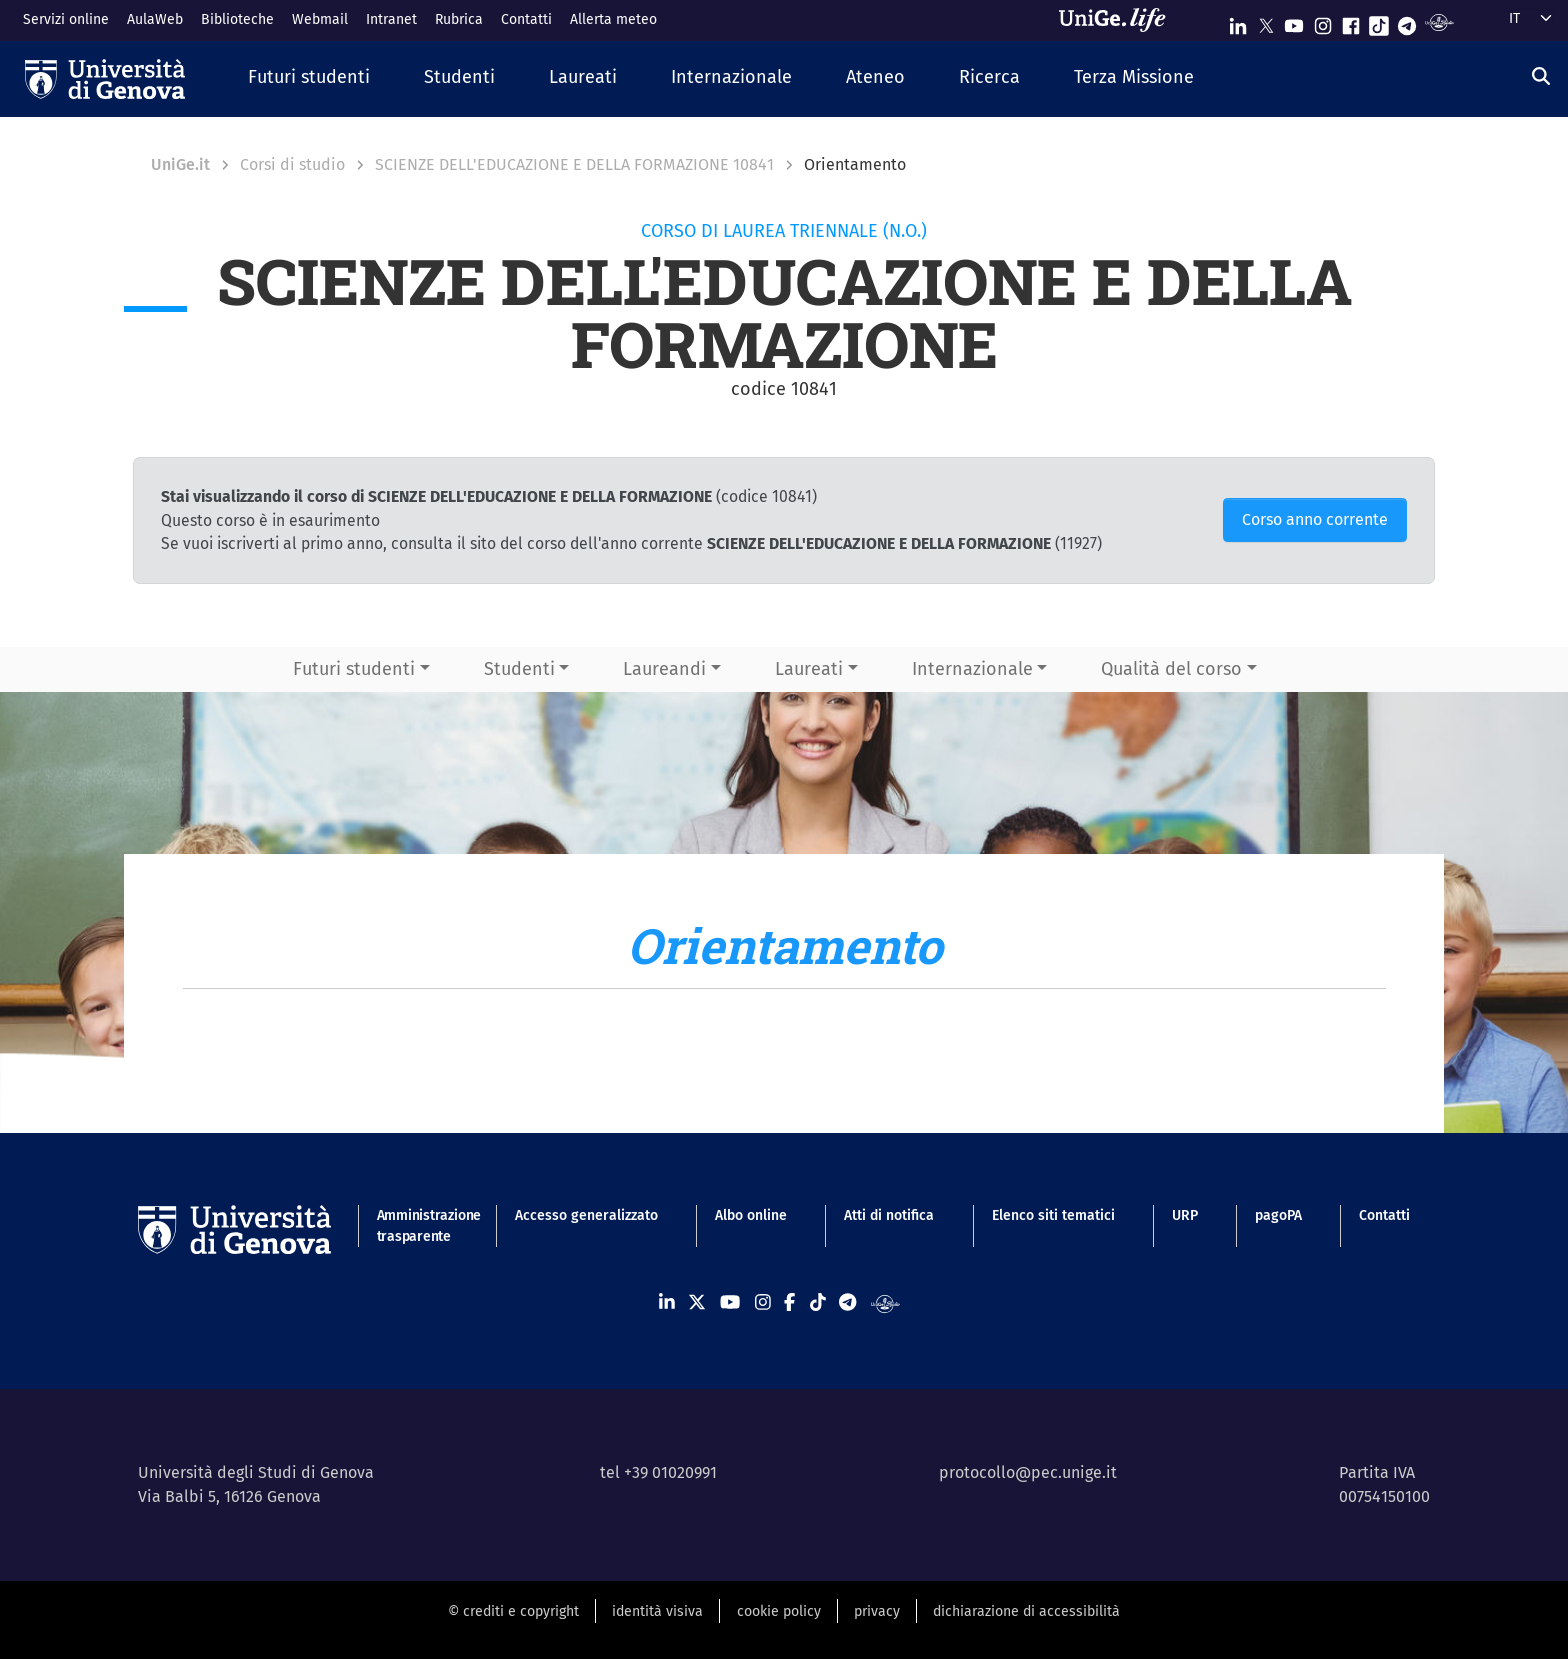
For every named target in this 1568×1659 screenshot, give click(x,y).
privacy (877, 1611)
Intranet (391, 19)
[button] (309, 78)
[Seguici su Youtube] (1294, 21)
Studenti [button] (519, 669)
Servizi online (66, 19)
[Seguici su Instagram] (1323, 21)
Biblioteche (237, 19)
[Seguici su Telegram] (1407, 21)
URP (1185, 1215)
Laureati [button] (809, 669)
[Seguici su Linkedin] (1238, 21)
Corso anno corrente (1315, 519)
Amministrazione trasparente (417, 1226)
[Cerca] (1541, 77)
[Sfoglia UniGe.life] (1119, 20)
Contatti (526, 19)
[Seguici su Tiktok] (1379, 21)
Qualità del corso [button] (1171, 669)
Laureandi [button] (664, 669)
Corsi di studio (292, 164)
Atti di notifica (889, 1215)
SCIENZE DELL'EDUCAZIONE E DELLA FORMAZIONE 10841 (574, 164)
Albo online (751, 1215)
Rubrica (459, 19)
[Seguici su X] (1266, 21)
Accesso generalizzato (586, 1215)
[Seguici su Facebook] (1351, 21)
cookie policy (779, 1611)
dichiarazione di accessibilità (1026, 1611)
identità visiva (657, 1611)
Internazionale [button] (972, 669)
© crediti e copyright (513, 1611)
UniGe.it (180, 164)
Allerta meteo (613, 19)
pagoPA (1278, 1215)
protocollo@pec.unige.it (1028, 1472)
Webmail (320, 19)
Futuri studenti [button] (354, 669)
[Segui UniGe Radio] (1439, 21)
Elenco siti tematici (1053, 1215)
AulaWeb (155, 19)
